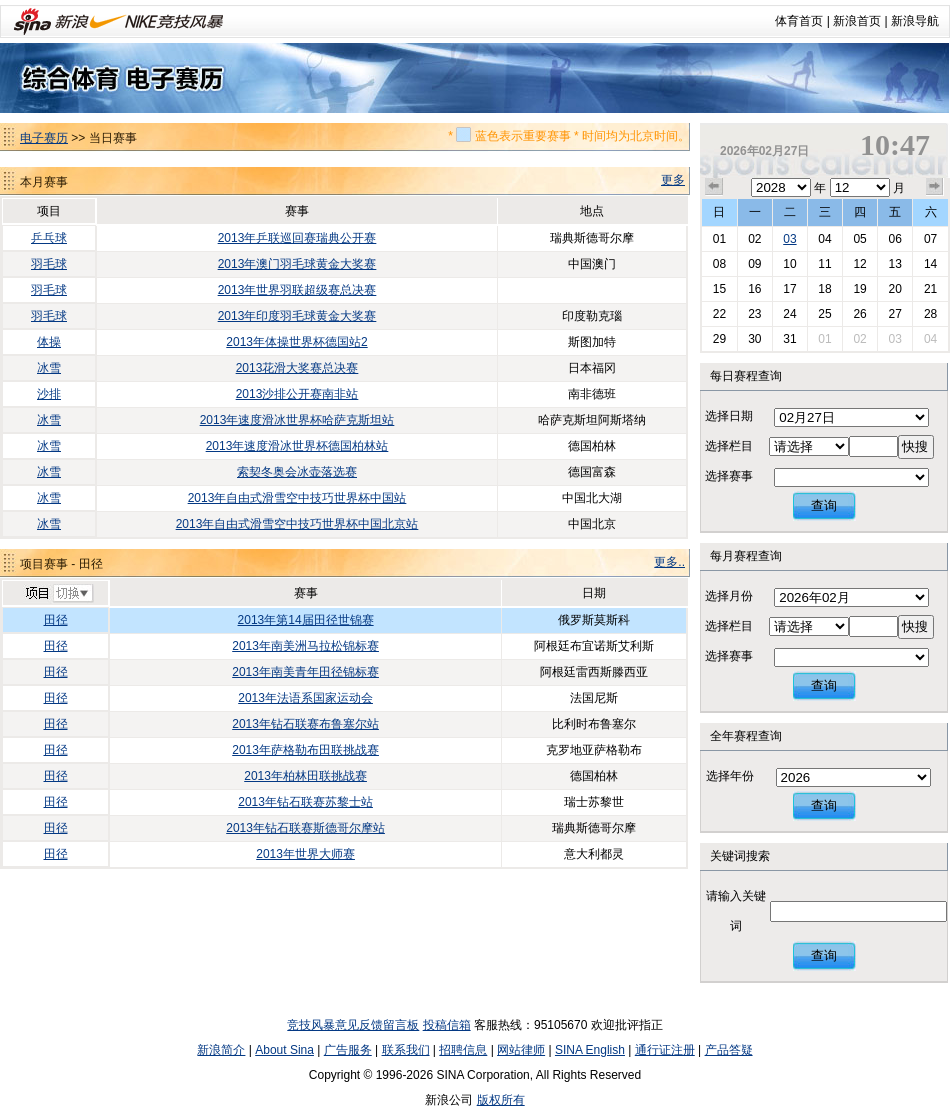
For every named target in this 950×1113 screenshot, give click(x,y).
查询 (824, 505)
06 (894, 239)
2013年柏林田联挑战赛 (305, 776)
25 (824, 314)
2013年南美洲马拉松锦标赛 (305, 646)
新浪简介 (221, 1050)
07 (930, 239)
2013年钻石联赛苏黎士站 (305, 802)
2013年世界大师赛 (305, 854)
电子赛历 (44, 138)
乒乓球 (49, 238)
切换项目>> (58, 594)
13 (894, 264)
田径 (56, 620)
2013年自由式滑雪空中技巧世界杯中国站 (297, 498)
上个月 (714, 187)
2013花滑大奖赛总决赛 (297, 368)
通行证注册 (665, 1050)
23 (754, 314)
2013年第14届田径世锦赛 (306, 620)
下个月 (935, 187)
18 (824, 289)
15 (719, 289)
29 (719, 339)
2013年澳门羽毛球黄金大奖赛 (297, 264)
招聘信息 (463, 1050)
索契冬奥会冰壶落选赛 (297, 472)
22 (719, 314)
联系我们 (406, 1050)
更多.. (669, 562)
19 (859, 289)
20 (894, 289)
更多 (673, 180)
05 (859, 239)
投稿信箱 (447, 1025)
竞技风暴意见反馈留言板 (353, 1025)
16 (754, 289)
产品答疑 (729, 1050)
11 (824, 264)
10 (789, 264)
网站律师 (521, 1050)
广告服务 (348, 1050)
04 (824, 239)
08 (719, 264)
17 (789, 289)
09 (754, 264)
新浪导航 (915, 21)
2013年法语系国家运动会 (305, 698)
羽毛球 (49, 264)
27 (894, 314)
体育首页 (799, 21)
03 (789, 239)
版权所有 (501, 1100)
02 (754, 239)
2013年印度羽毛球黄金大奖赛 (297, 316)
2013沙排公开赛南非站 (297, 394)
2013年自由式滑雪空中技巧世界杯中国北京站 (297, 524)
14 (930, 264)
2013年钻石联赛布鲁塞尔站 (305, 724)
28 (930, 314)
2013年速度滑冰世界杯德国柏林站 (297, 446)
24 (789, 314)
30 (754, 339)
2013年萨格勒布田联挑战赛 (305, 750)
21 (930, 289)
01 (719, 239)
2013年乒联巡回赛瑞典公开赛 (297, 238)
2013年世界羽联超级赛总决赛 (297, 290)
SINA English (590, 1050)
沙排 (49, 394)
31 (789, 339)
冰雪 (49, 368)
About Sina (284, 1050)
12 (859, 264)
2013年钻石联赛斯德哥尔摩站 (305, 828)
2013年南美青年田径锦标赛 (305, 672)
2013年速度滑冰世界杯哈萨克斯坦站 (297, 420)
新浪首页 (857, 21)
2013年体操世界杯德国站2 (296, 342)
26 (859, 314)
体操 (49, 342)
